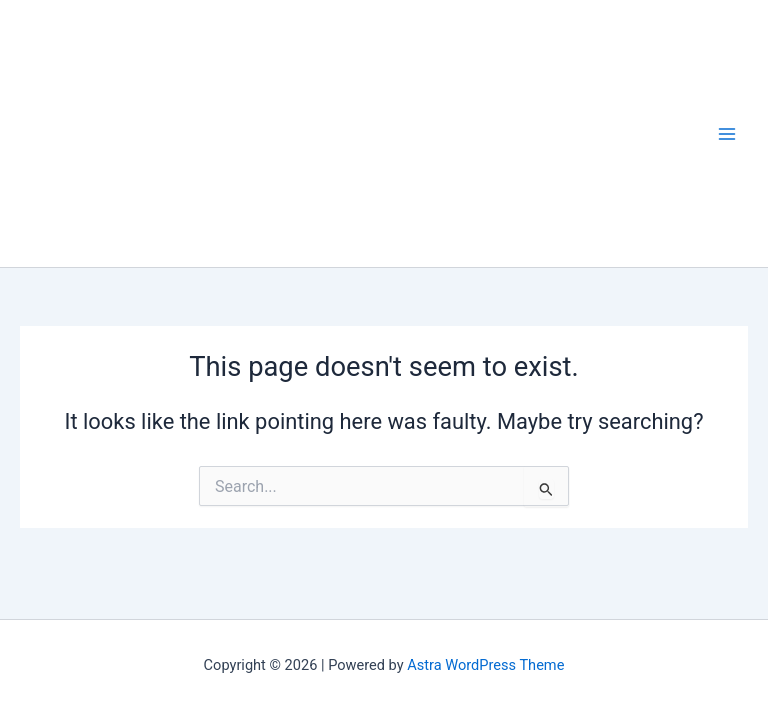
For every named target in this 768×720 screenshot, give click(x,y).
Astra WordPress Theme (485, 665)
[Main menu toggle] (727, 134)
